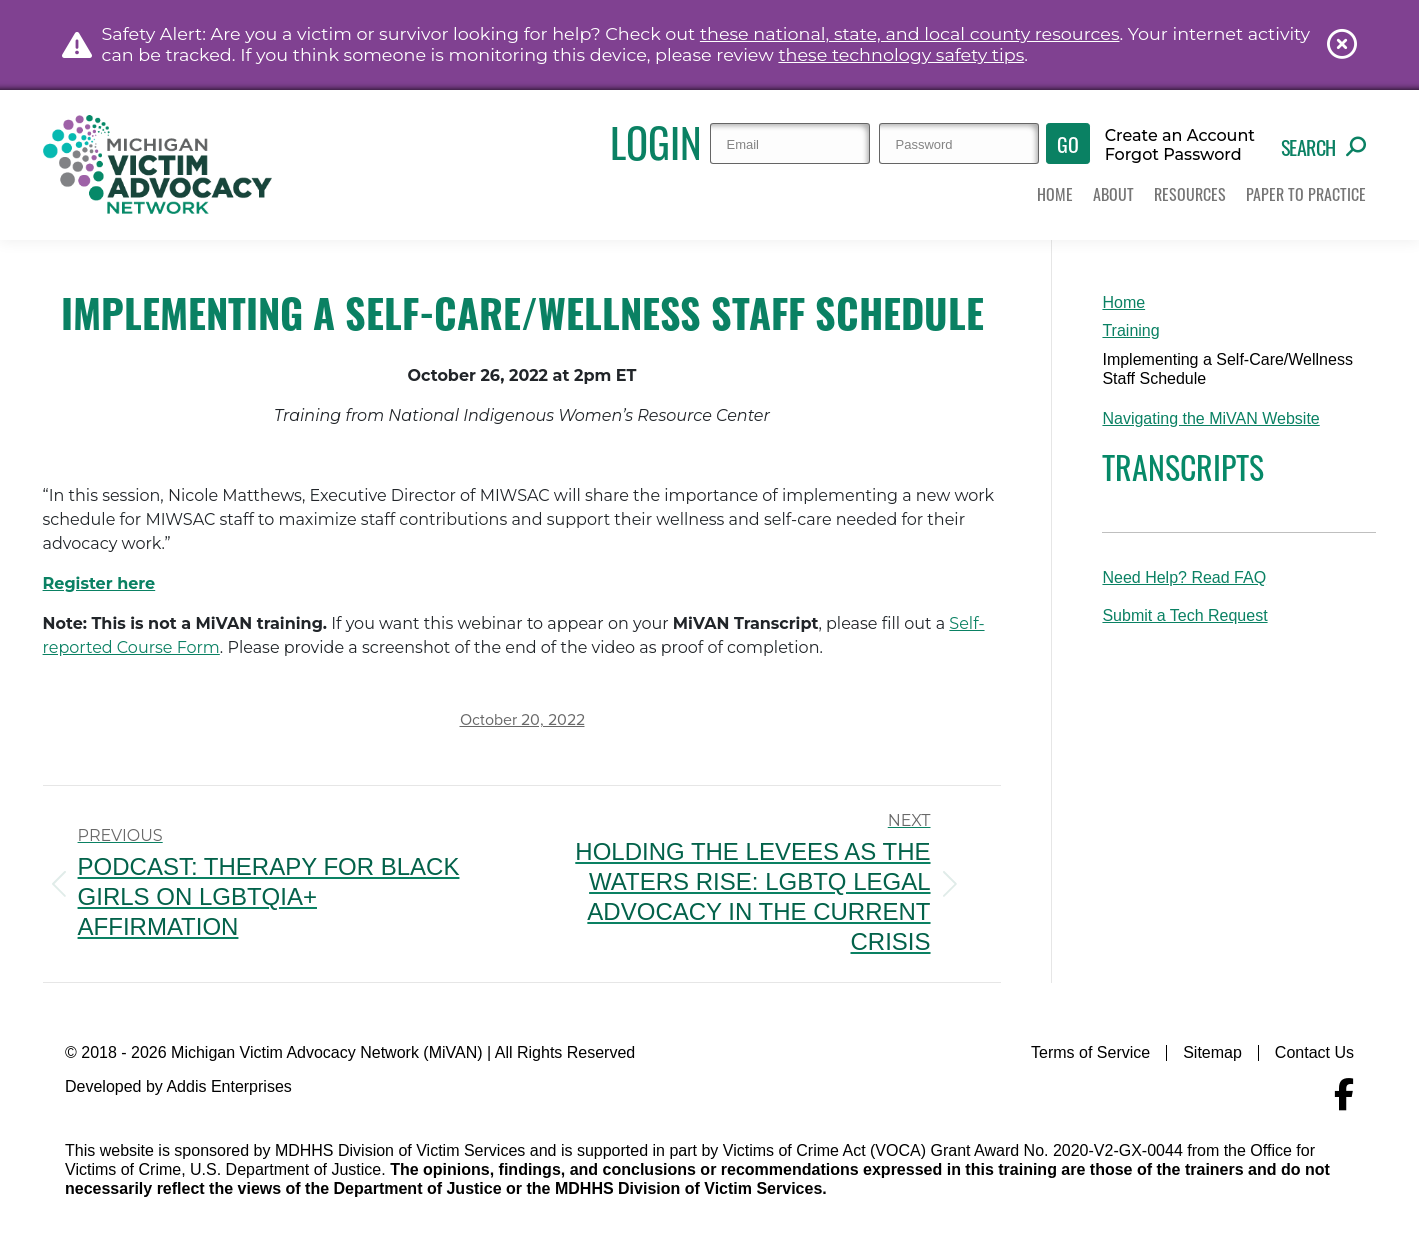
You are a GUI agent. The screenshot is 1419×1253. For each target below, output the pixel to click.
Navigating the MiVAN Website (1210, 418)
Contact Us (1314, 1052)
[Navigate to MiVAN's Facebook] (1344, 1095)
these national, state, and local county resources (910, 33)
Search (1323, 147)
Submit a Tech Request (1184, 615)
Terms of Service (1090, 1052)
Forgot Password (1173, 155)
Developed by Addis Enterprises (178, 1086)
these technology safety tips (901, 54)
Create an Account (1180, 136)
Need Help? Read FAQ (1184, 577)
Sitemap (1212, 1052)
